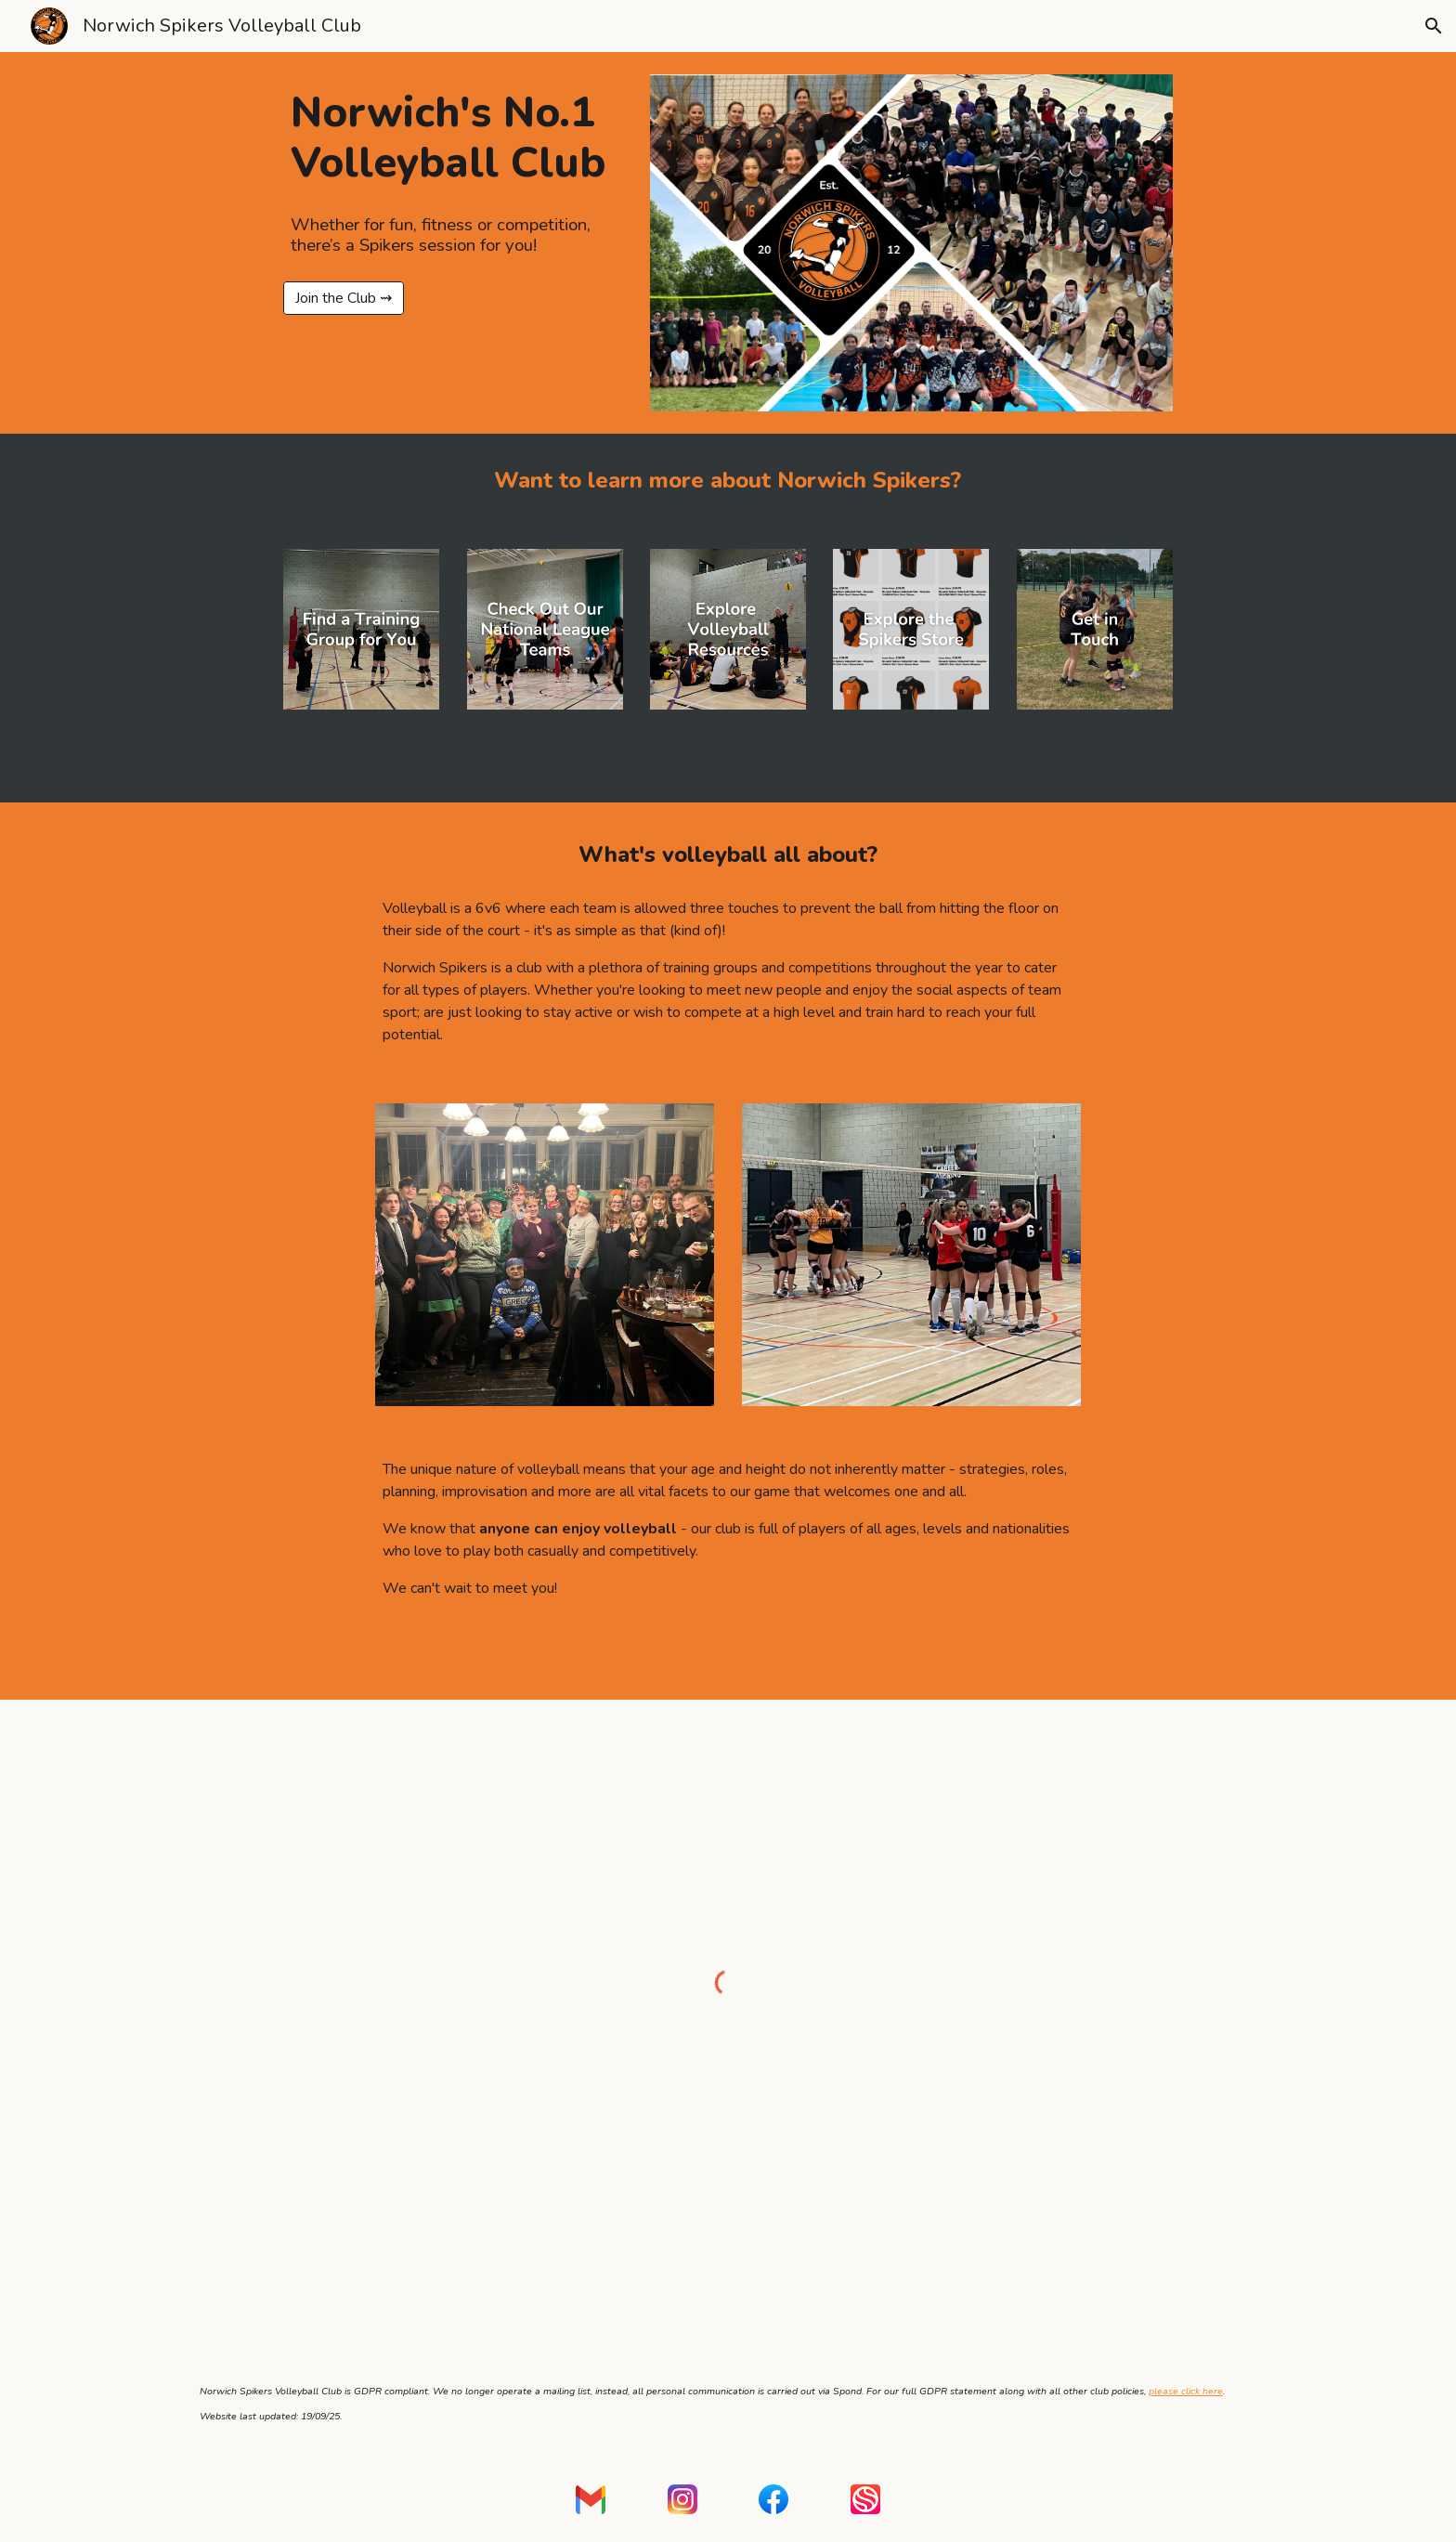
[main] (452, 138)
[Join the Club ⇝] (343, 298)
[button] (1433, 26)
